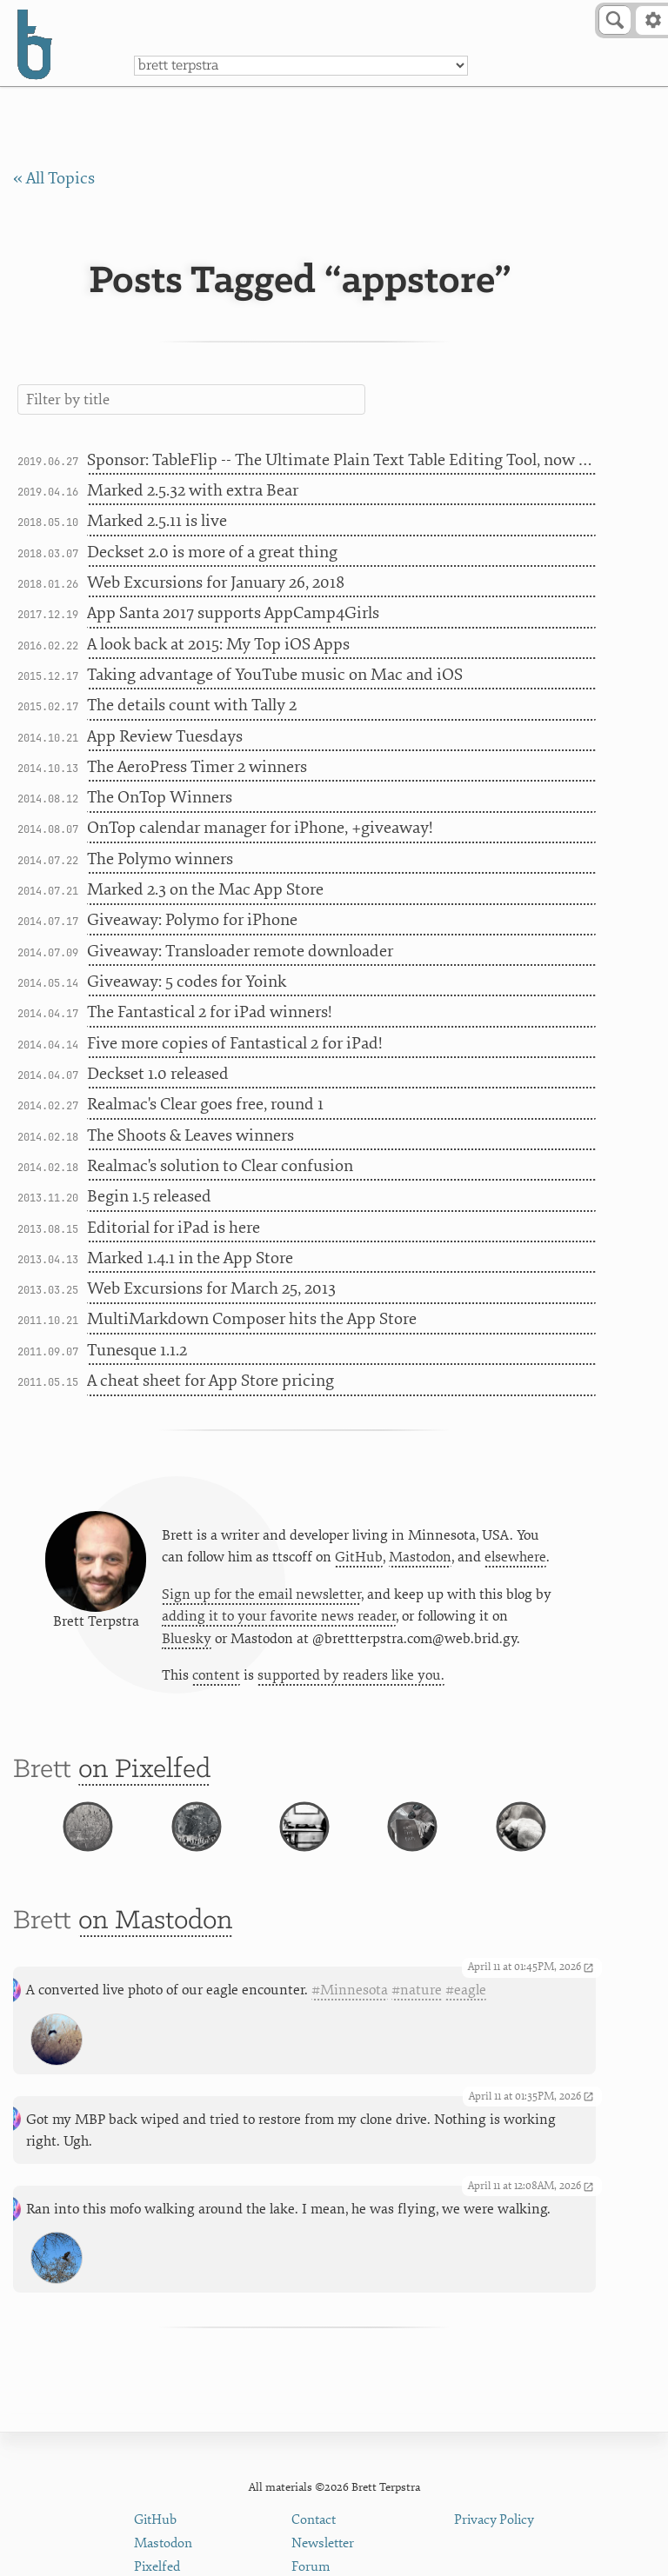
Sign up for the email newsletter (261, 1595)
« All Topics (54, 178)
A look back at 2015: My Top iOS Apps (218, 644)
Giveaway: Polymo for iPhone (192, 919)
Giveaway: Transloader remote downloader (240, 951)
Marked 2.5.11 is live (157, 520)
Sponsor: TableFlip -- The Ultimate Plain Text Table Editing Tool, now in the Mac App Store (341, 459)
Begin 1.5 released (149, 1196)
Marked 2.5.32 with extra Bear (192, 490)
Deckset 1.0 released (158, 1073)
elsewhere (515, 1558)
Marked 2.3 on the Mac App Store (205, 889)
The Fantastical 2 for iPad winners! (209, 1012)
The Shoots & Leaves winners (190, 1135)
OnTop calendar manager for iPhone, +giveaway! (260, 827)
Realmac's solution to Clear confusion (220, 1165)
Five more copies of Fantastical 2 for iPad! (235, 1043)
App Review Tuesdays (165, 736)
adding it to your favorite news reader (279, 1617)
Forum (311, 2567)
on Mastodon (155, 1937)
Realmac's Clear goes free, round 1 (205, 1104)
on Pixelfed (144, 1771)
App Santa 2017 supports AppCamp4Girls (233, 612)
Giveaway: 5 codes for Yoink (186, 981)
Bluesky (186, 1639)
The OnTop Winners (159, 797)
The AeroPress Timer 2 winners (197, 766)
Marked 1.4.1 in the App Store (190, 1258)
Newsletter (322, 2543)
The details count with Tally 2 (192, 705)
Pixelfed (157, 2567)
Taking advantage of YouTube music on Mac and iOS (275, 674)
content (216, 1676)
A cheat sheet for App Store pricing (210, 1380)
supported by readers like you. (350, 1676)
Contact (313, 2520)
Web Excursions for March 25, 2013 (211, 1288)
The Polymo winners (160, 859)
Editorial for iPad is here (173, 1227)
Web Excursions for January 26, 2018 (215, 582)
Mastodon (420, 1558)
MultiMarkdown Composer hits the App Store (252, 1318)
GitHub (359, 1558)
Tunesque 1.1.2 (137, 1350)
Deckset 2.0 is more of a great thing (212, 552)
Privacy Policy (494, 2520)
